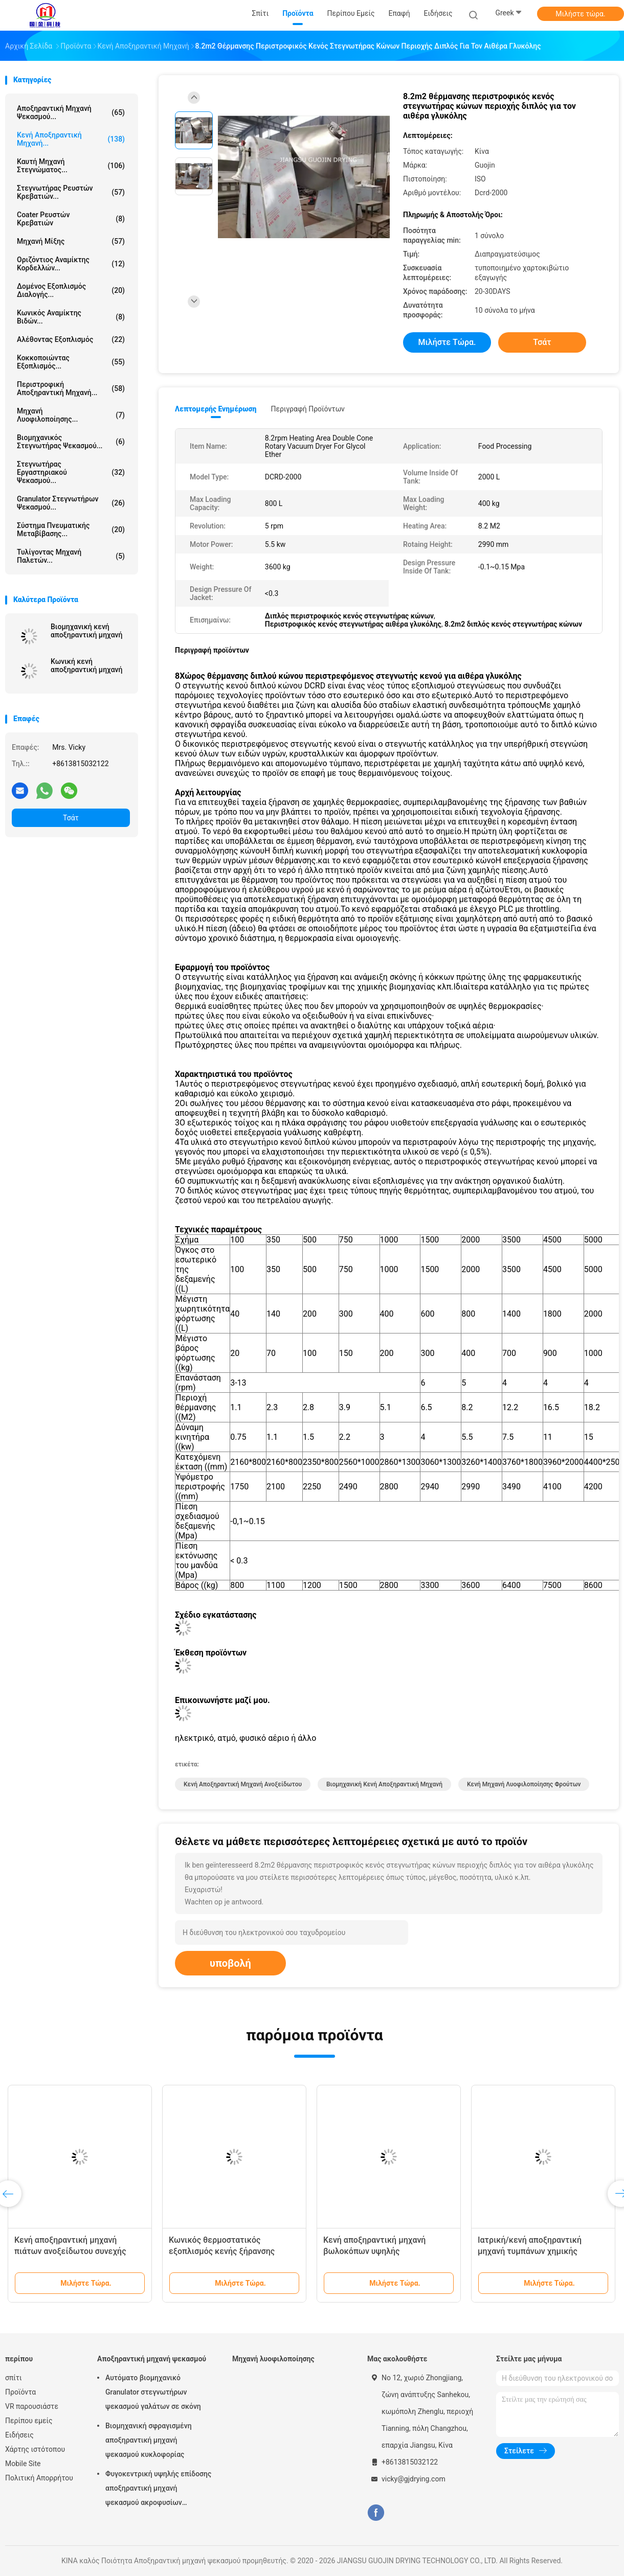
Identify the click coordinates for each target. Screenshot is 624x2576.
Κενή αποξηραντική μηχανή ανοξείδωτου (243, 1784)
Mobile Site (23, 2463)
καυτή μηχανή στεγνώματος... (71, 165)
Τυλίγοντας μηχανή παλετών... (71, 556)
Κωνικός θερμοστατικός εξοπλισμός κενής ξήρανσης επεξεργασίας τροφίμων (222, 2251)
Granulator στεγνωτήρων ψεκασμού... (71, 503)
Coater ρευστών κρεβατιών (71, 219)
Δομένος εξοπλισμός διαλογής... (71, 290)
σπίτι (13, 2378)
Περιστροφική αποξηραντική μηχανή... (71, 388)
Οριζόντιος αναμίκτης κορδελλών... (71, 264)
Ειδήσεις (19, 2435)
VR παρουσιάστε (31, 2406)
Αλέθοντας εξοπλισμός (71, 339)
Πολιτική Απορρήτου (39, 2478)
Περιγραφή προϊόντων (308, 409)
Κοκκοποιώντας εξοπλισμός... (71, 362)
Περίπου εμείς (29, 2421)
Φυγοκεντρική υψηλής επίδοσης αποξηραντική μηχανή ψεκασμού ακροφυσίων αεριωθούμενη (158, 2490)
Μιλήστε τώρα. (580, 14)
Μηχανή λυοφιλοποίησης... (71, 415)
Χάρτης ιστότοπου (35, 2449)
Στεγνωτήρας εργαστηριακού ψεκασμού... (71, 472)
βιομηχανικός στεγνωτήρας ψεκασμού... (71, 441)
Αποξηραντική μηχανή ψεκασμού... (71, 112)
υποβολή (230, 1963)
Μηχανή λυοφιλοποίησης (273, 2359)
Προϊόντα (20, 2392)
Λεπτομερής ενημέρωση (215, 409)
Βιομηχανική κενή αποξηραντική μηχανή (86, 631)
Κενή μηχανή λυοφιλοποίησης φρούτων (524, 1784)
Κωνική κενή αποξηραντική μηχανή (86, 665)
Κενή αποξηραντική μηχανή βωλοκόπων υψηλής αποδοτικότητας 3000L (374, 2251)
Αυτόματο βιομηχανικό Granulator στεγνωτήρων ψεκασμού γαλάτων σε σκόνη (153, 2392)
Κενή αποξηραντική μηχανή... (71, 139)
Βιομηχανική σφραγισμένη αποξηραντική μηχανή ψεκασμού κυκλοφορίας (148, 2440)
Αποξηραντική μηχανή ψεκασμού (151, 2359)
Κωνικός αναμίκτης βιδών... (71, 317)
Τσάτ (71, 818)
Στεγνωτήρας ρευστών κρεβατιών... (71, 192)
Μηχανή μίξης (71, 241)
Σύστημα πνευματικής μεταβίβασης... (71, 529)
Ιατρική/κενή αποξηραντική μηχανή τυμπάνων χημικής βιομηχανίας (530, 2251)
